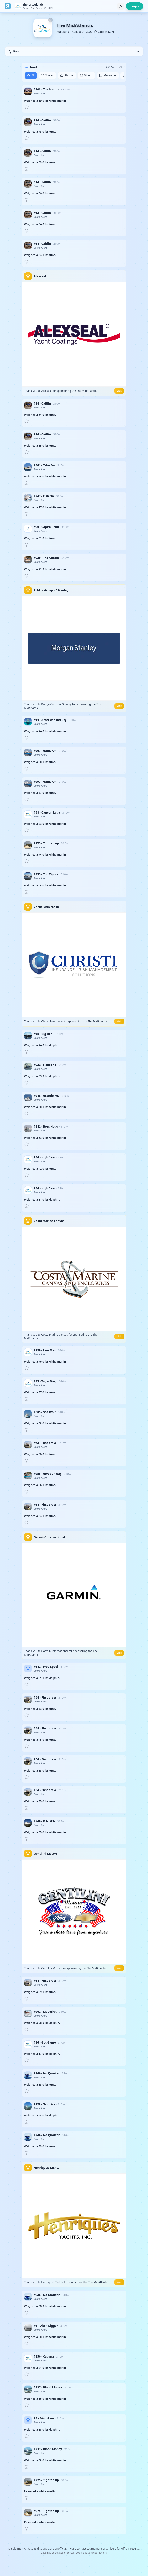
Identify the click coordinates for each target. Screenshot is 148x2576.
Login (134, 6)
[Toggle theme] (120, 6)
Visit (119, 390)
